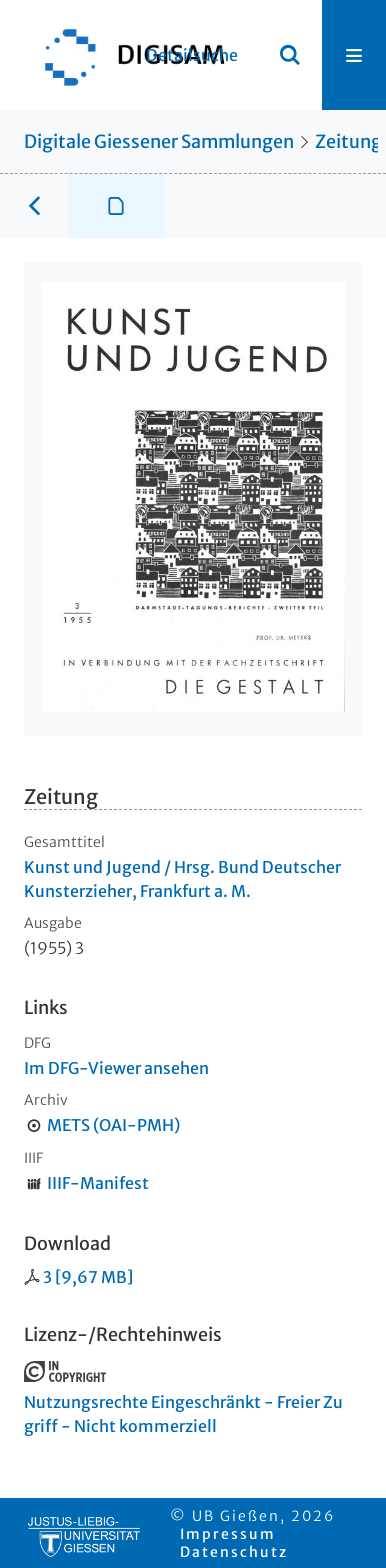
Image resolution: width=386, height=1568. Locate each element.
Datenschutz (234, 1552)
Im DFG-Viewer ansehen (116, 1068)
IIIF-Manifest (98, 1183)
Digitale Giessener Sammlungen (159, 141)
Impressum (228, 1534)
